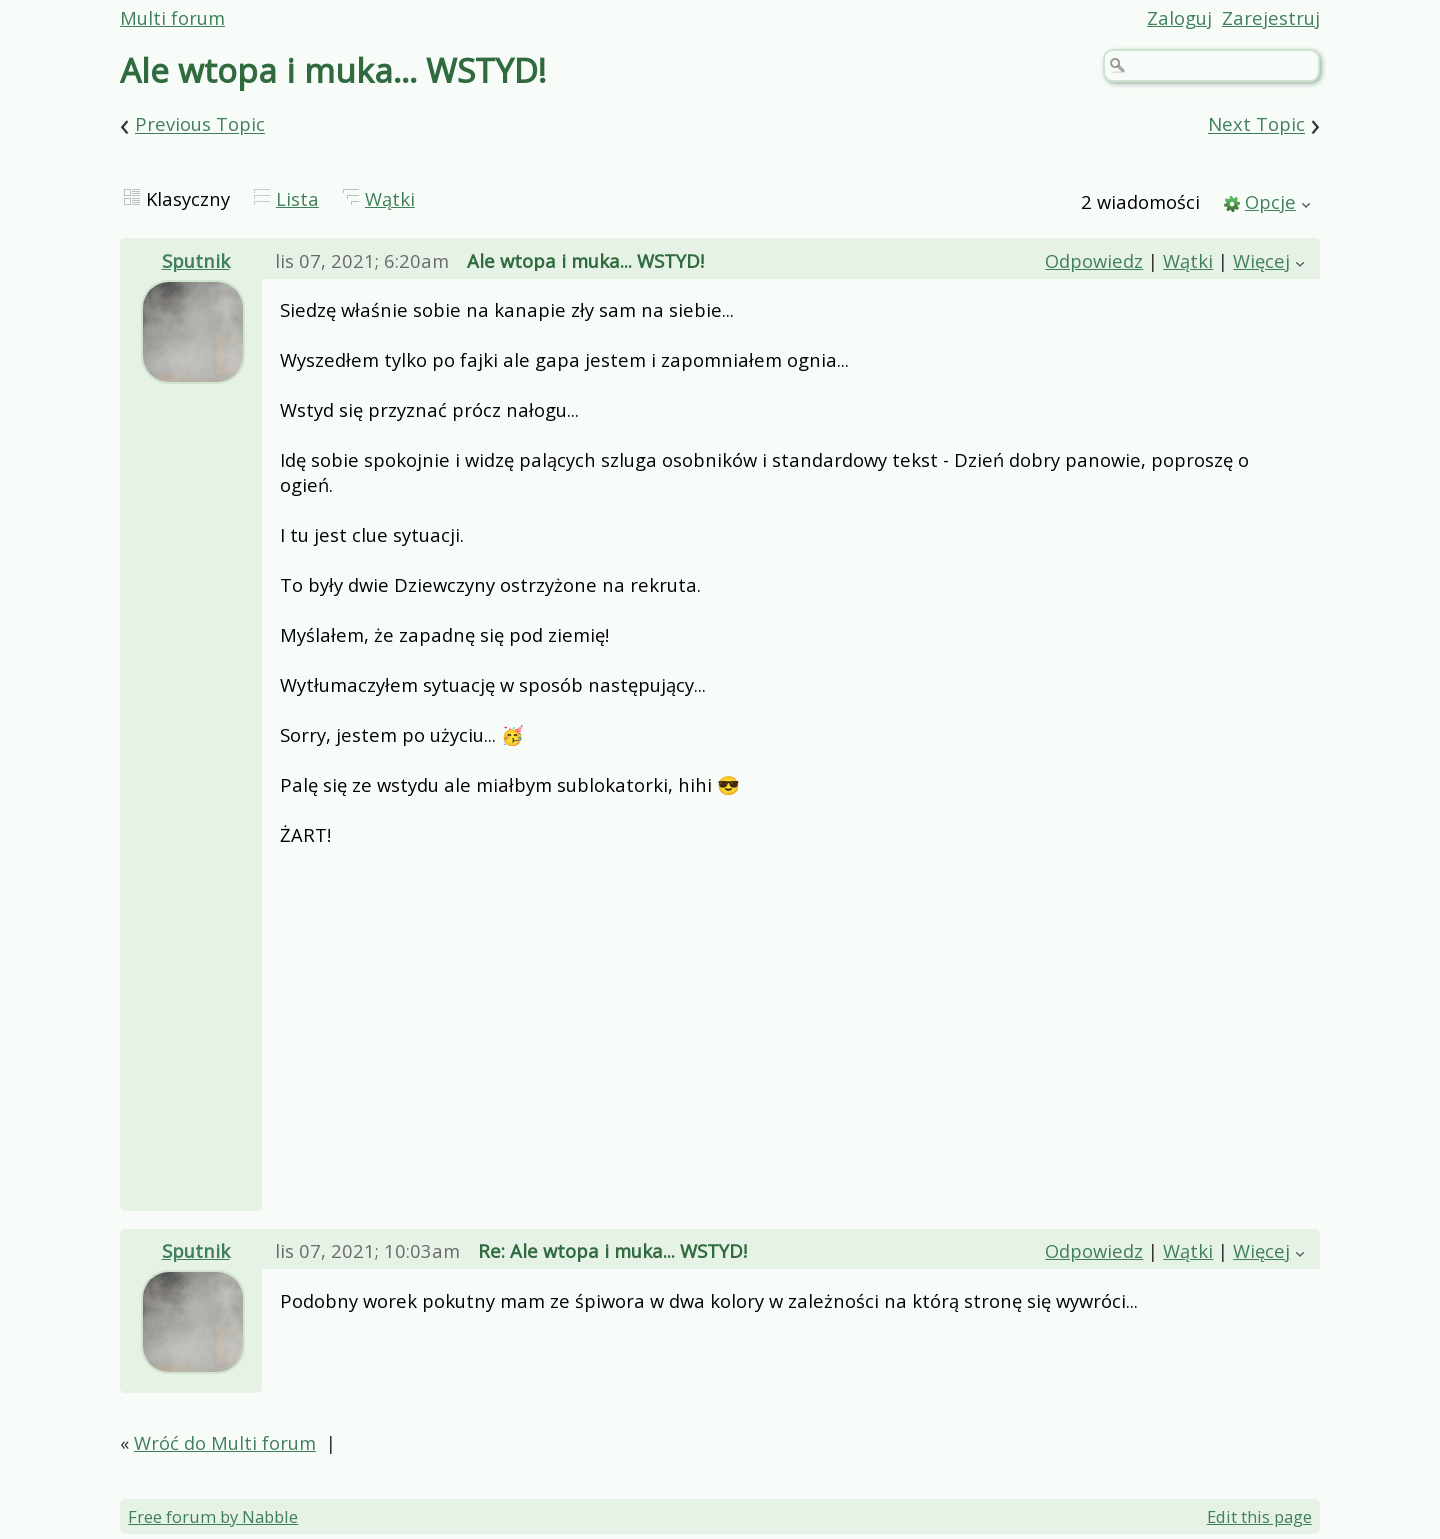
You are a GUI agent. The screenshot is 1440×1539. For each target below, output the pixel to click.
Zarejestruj (1271, 17)
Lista (297, 198)
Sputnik (196, 260)
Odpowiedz (1094, 260)
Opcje (1270, 201)
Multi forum (172, 17)
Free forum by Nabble (213, 1516)
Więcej (1261, 260)
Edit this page (1259, 1516)
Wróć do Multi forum (225, 1442)
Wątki (390, 198)
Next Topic (1256, 124)
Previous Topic (200, 124)
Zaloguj (1179, 17)
